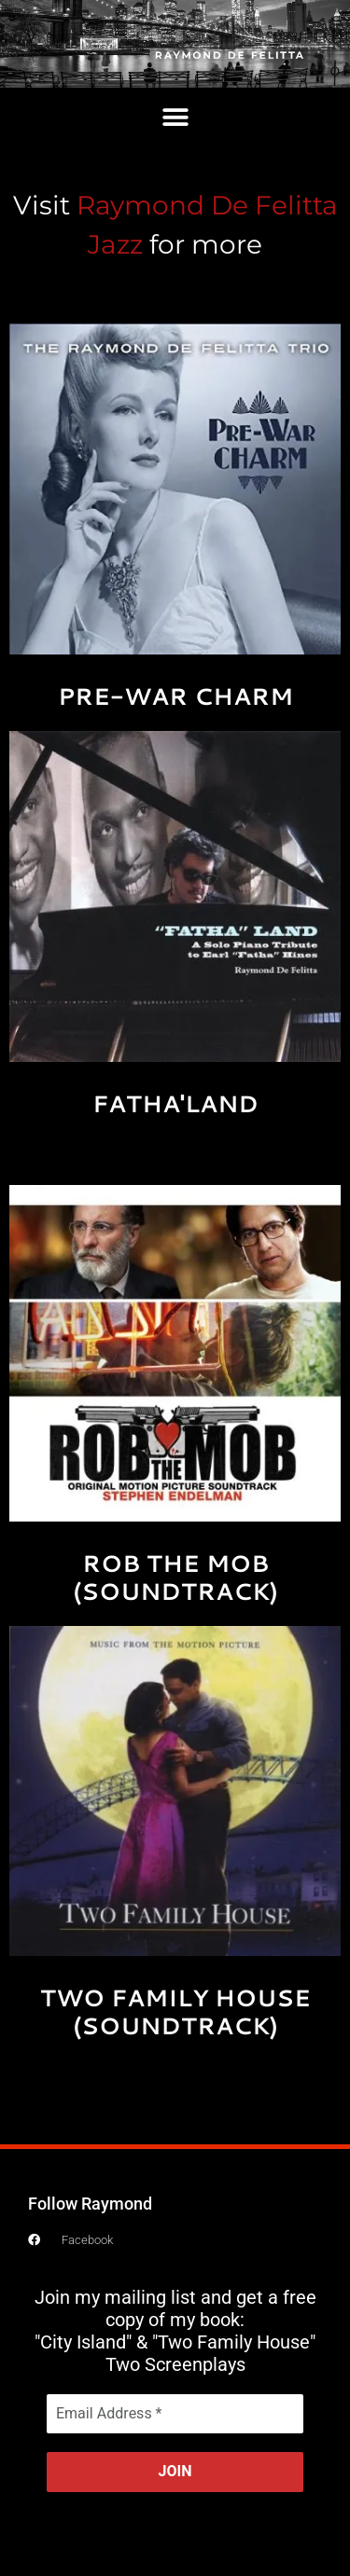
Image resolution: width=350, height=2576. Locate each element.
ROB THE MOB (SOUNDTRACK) (175, 1577)
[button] (175, 118)
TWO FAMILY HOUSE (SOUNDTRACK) (175, 2011)
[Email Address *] (175, 2413)
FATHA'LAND (175, 1103)
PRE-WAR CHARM (175, 696)
